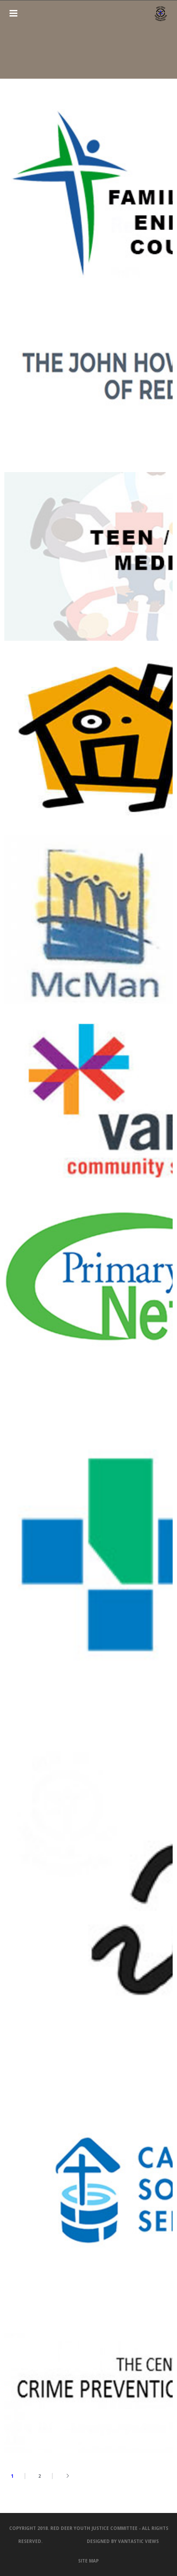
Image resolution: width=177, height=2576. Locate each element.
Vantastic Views (138, 2541)
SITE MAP (88, 2561)
